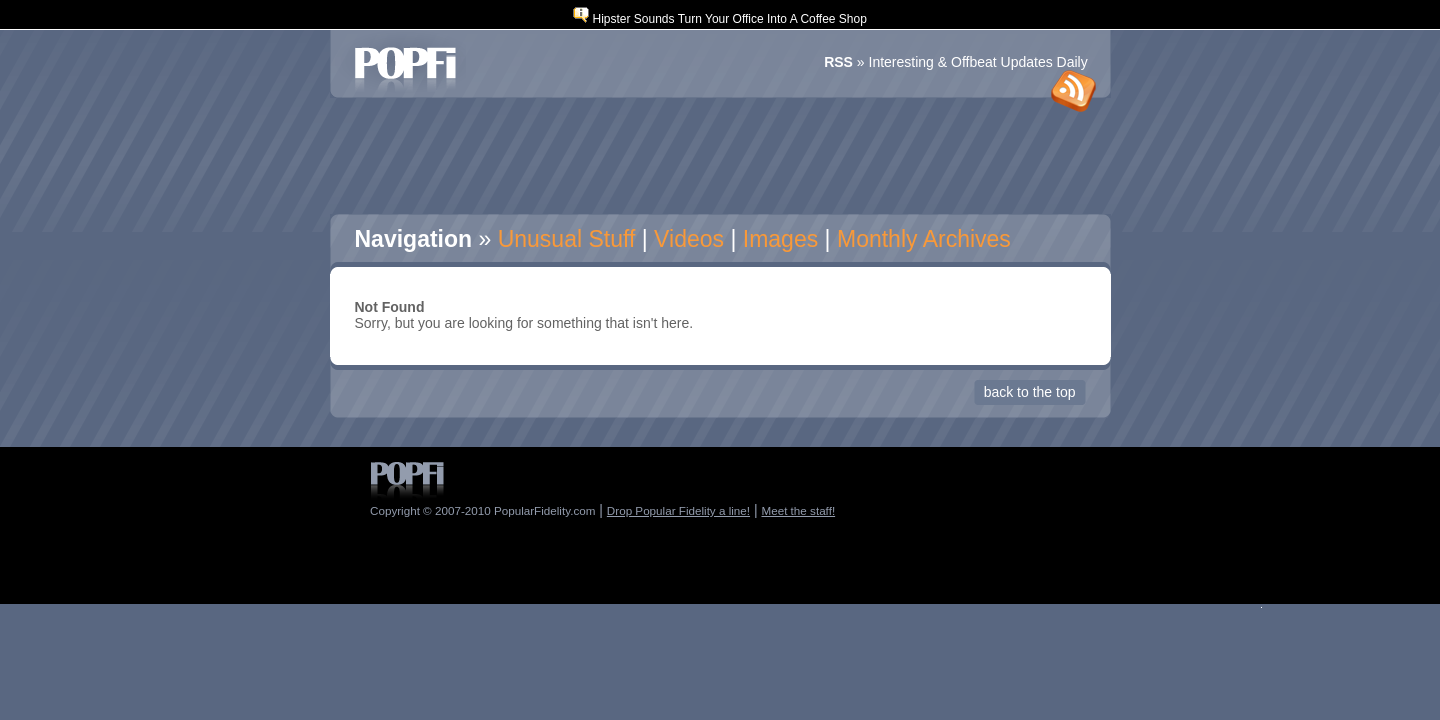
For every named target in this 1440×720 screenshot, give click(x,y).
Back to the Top (1030, 392)
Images (780, 239)
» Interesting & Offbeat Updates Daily (956, 62)
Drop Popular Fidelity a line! (678, 510)
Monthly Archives (924, 239)
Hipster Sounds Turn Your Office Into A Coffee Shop (729, 19)
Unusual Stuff (567, 239)
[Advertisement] (719, 157)
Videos (689, 239)
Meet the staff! (798, 510)
